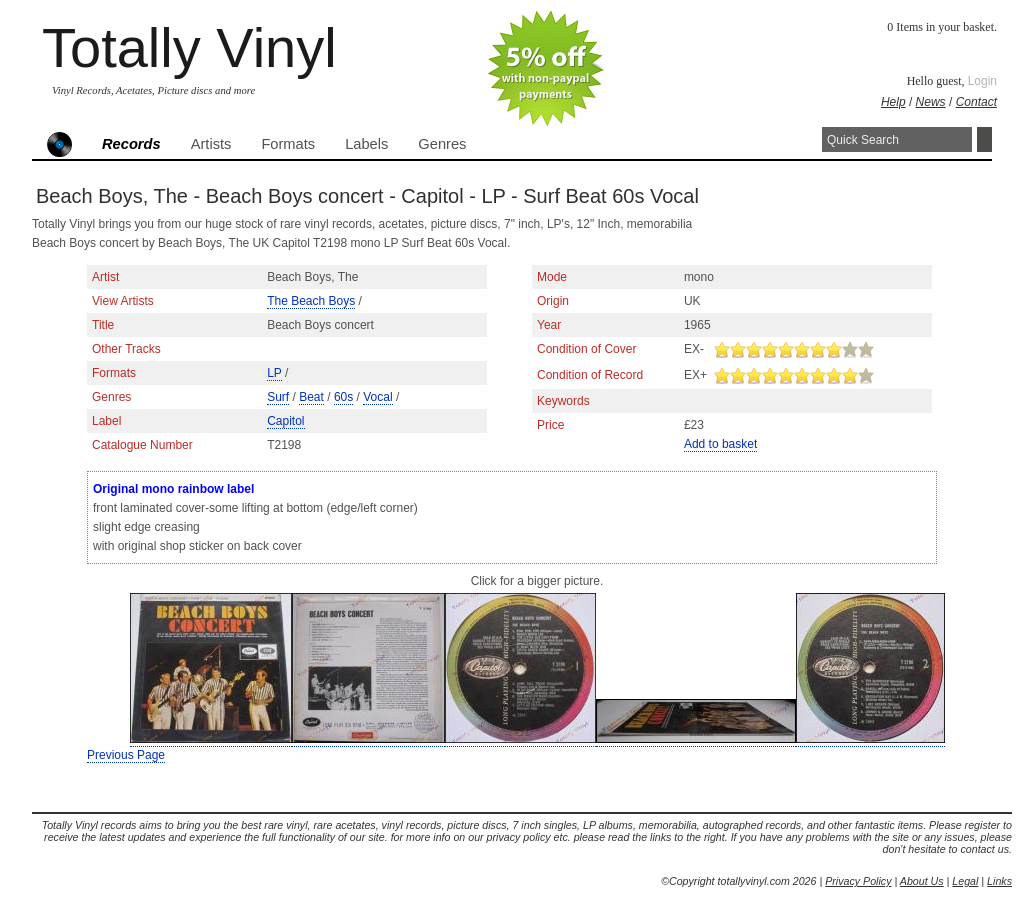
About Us (922, 881)
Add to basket (720, 444)
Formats (288, 144)
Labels (366, 144)
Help (893, 102)
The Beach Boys (311, 301)
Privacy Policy (858, 881)
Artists (211, 144)
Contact (976, 102)
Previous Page (126, 755)
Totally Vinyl (189, 47)
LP (274, 373)
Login (982, 81)
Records (131, 144)
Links (999, 881)
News (931, 102)
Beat (311, 397)
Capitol (285, 421)
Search (984, 139)
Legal (965, 881)
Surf (278, 397)
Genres (442, 144)
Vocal (377, 397)
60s (343, 397)
